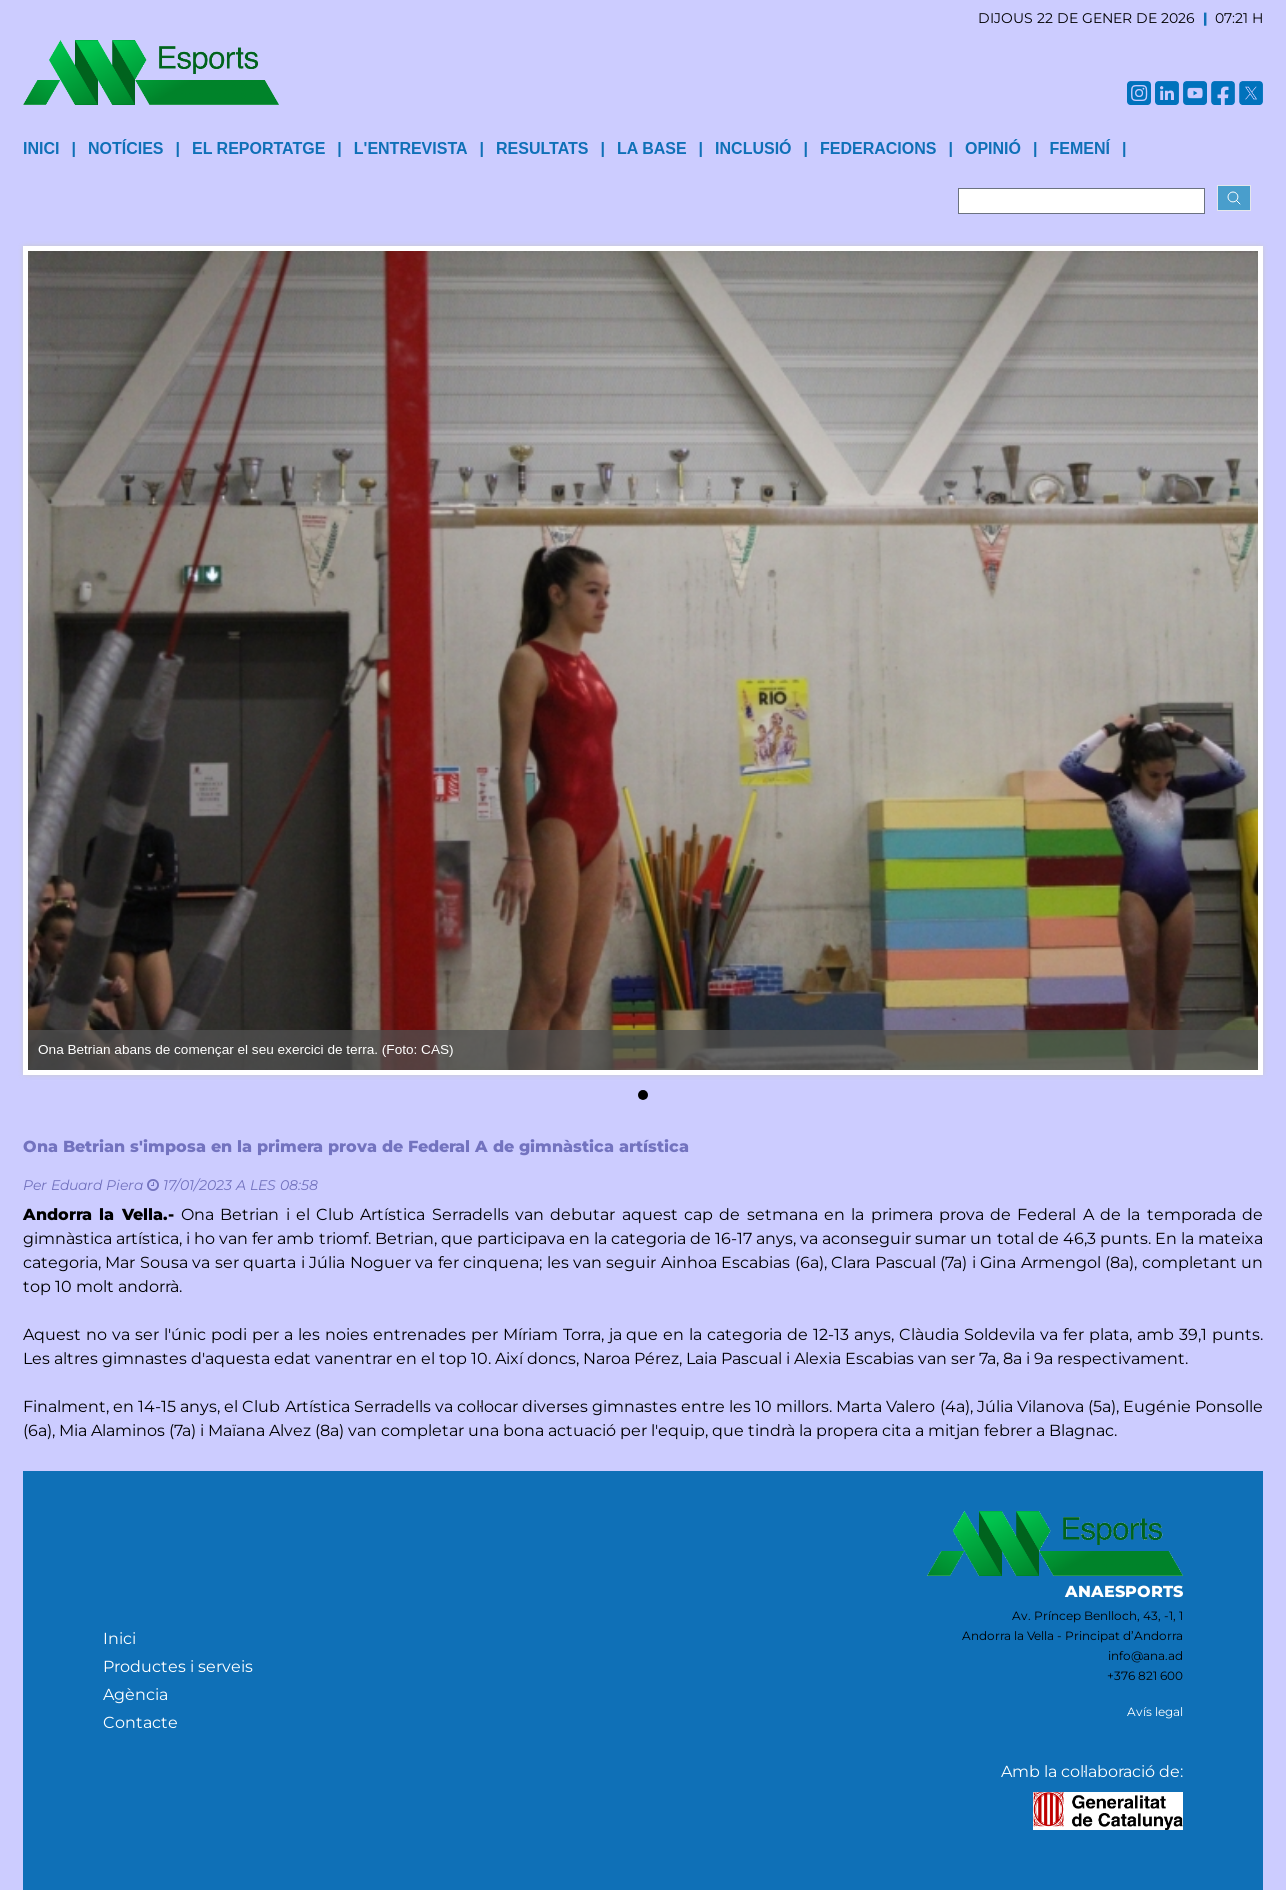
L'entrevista (411, 148)
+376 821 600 (1145, 1675)
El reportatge (258, 148)
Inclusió (753, 148)
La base (652, 148)
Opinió (993, 148)
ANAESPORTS (1124, 1591)
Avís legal (1155, 1711)
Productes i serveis (178, 1666)
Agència (135, 1694)
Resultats (542, 148)
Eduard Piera (97, 1185)
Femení (1079, 148)
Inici (119, 1638)
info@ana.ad (1145, 1655)
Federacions (878, 148)
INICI (41, 148)
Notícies (126, 148)
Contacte (140, 1722)
